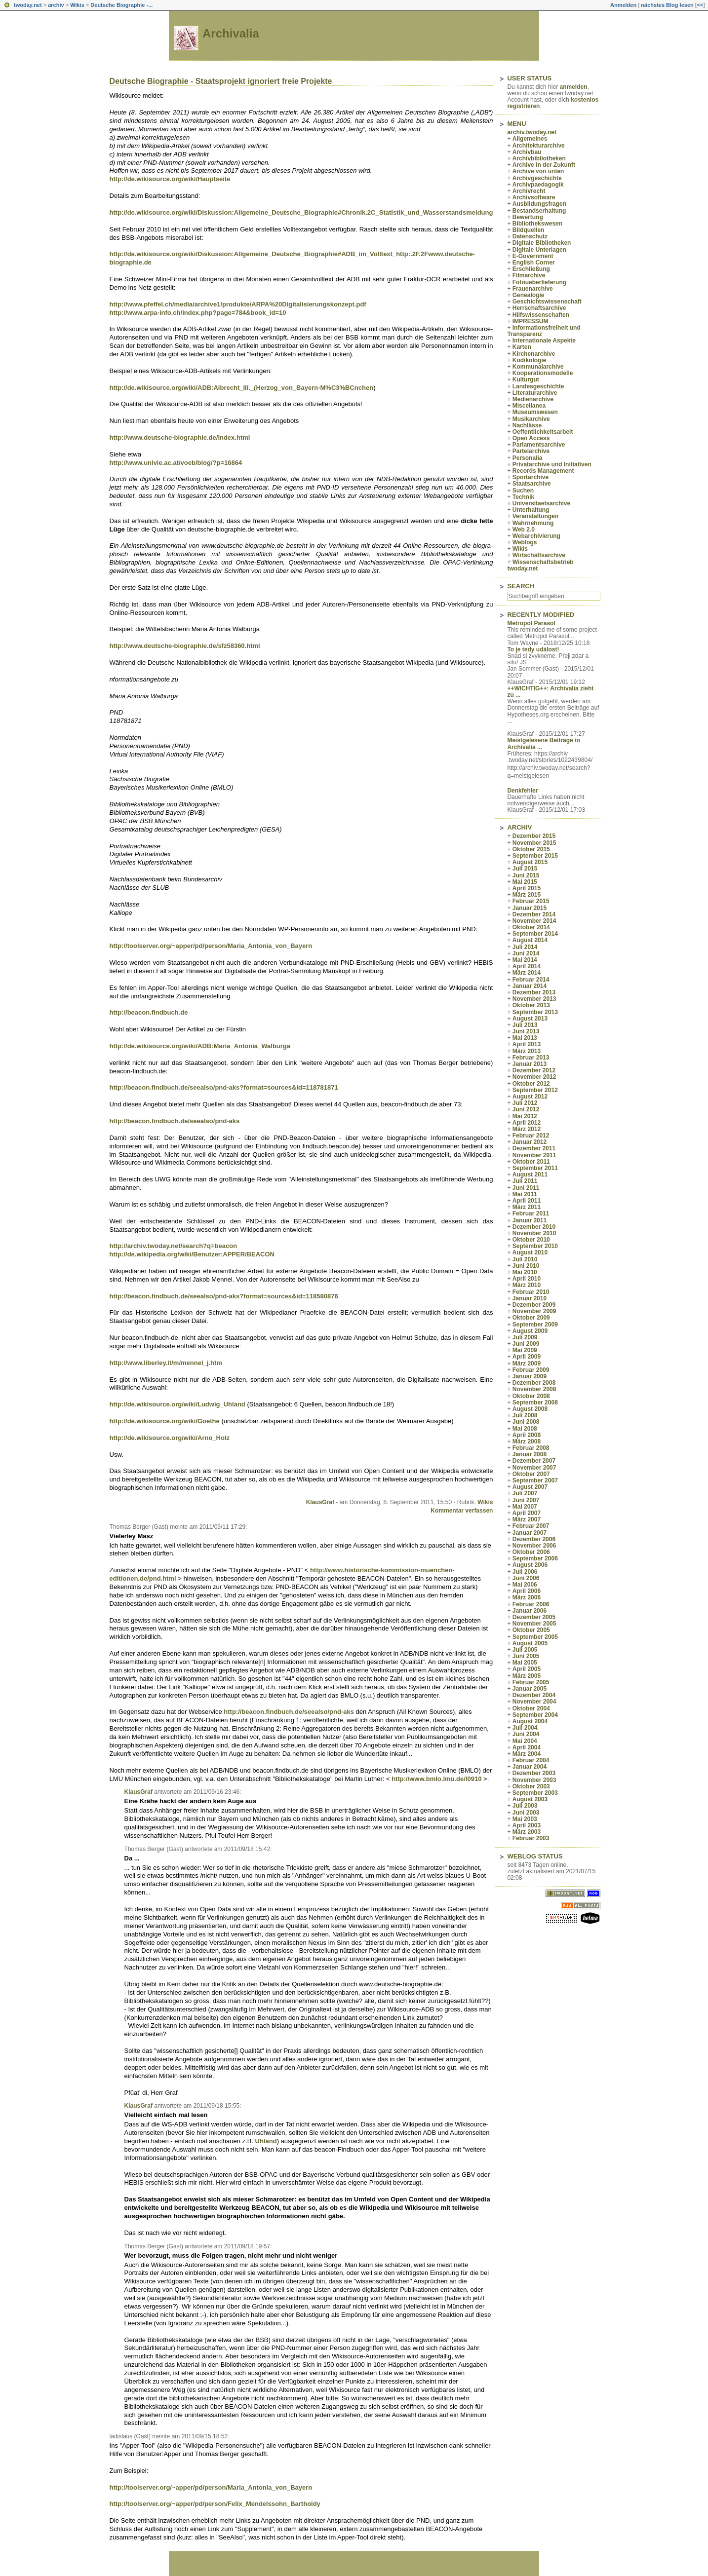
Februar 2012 (531, 1135)
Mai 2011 (524, 1194)
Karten (521, 346)
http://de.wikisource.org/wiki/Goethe (165, 1421)
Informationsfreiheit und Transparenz (543, 331)
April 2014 (526, 966)
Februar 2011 (531, 1213)
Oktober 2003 (531, 1786)
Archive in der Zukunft (543, 164)
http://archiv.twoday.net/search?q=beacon (173, 1246)
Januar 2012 (529, 1141)
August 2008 (530, 1408)
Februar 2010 (531, 1291)
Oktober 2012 (531, 1083)
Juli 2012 (525, 1102)
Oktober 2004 (531, 1708)
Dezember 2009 (533, 1304)
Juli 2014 (525, 947)
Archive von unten (538, 171)
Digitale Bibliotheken (541, 242)
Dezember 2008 (533, 1382)
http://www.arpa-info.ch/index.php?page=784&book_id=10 (198, 312)
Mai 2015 (524, 881)
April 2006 (526, 1591)
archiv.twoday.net (531, 132)
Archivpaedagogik (538, 184)
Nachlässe (527, 425)
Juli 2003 (525, 1805)
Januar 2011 (529, 1220)
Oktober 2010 (531, 1239)
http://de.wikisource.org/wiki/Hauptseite (170, 179)
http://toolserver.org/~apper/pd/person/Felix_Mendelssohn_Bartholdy (215, 2503)
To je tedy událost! (533, 649)
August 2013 (530, 1018)
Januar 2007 (529, 1532)
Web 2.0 (523, 529)
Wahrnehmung (533, 523)
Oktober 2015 (531, 849)
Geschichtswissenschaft (547, 301)
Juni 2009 (526, 1343)
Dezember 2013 (533, 992)
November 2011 (534, 1155)
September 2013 (535, 1012)
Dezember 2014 (533, 914)
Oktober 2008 (531, 1396)
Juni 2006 (526, 1578)
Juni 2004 (526, 1734)
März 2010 (526, 1285)
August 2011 (530, 1174)
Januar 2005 (529, 1688)
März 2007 (526, 1519)
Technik (523, 496)
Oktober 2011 (531, 1161)
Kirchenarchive (533, 353)
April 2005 (526, 1669)
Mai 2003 (524, 1819)
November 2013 (534, 998)
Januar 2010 (529, 1298)
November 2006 (534, 1545)
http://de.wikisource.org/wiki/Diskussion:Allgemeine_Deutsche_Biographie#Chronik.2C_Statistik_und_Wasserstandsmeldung (301, 212)
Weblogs (524, 542)
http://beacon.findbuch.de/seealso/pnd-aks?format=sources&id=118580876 (224, 1296)
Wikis (77, 5)
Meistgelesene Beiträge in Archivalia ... (543, 743)
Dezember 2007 (533, 1460)
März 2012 (526, 1129)
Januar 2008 (529, 1454)
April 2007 (526, 1513)
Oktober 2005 (531, 1630)
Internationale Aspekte (544, 340)
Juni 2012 (526, 1109)
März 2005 (526, 1675)
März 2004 (526, 1753)
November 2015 (534, 842)
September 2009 (535, 1324)
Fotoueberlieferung (539, 282)
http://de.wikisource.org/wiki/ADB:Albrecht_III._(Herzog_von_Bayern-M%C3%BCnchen (242, 387)
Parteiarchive (531, 451)
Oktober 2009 (531, 1317)
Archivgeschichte (537, 178)
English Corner (533, 262)
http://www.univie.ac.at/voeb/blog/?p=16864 (176, 462)
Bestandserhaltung (539, 210)
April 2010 (526, 1278)
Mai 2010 (524, 1272)
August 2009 (530, 1330)
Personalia (527, 458)
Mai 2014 (524, 959)
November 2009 (534, 1311)
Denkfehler (522, 790)
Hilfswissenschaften (540, 314)
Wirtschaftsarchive (538, 555)
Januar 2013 (529, 1064)
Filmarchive (529, 275)
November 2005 (534, 1623)
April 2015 (526, 888)
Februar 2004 (531, 1760)
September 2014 (535, 933)
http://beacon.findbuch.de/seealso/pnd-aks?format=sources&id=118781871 (224, 1087)
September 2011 (535, 1168)
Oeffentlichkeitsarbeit (542, 431)
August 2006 (530, 1564)
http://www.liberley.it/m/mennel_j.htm (166, 1362)
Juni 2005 (526, 1656)
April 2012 (526, 1122)
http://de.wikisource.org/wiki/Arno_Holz (170, 1437)
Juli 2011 (525, 1180)
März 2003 (526, 1831)
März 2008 (526, 1441)
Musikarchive (531, 419)
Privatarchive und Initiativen (551, 464)
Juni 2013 (526, 1031)
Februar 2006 (531, 1604)
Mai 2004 (524, 1741)
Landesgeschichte (538, 386)
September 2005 (535, 1636)
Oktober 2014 (531, 927)
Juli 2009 (525, 1337)
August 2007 (530, 1486)
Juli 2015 (525, 868)
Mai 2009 (524, 1350)
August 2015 (530, 862)
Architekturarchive (538, 145)
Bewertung (527, 217)
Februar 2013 (531, 1057)
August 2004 (530, 1721)
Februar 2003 (531, 1838)
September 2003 (535, 1792)
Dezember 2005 (533, 1617)
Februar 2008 (531, 1447)
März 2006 (526, 1597)
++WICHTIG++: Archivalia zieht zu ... (550, 691)
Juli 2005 (525, 1649)
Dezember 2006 (533, 1539)
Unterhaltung (531, 509)
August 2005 (530, 1643)
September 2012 (535, 1090)
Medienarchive (532, 399)
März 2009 (526, 1363)
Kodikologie (529, 360)
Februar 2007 (531, 1525)
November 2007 (534, 1467)
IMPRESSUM (530, 321)
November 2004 (534, 1701)
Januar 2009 (529, 1376)
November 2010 (534, 1233)
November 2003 (534, 1780)
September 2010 (535, 1246)
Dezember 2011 (533, 1148)
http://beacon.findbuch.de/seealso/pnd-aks (175, 1121)
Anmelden (623, 5)
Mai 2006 (524, 1584)
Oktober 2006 (531, 1552)
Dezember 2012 (533, 1070)
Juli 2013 (525, 1025)
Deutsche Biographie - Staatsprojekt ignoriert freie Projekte (221, 81)
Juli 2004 (525, 1727)
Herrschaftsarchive (539, 307)
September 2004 (535, 1714)
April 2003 (526, 1825)
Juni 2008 (526, 1421)
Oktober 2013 (531, 1005)
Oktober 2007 (531, 1474)
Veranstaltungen (535, 516)
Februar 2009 (531, 1369)
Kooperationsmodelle (542, 373)
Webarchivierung (536, 535)
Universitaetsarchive (541, 503)
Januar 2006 (529, 1610)
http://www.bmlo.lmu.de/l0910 (436, 1778)
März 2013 (526, 1051)
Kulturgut (525, 379)
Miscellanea (529, 405)
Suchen (523, 490)
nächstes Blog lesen (667, 5)
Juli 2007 (525, 1493)
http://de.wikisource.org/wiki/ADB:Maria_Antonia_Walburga (200, 1046)
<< (700, 5)
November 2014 (534, 920)
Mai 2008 (524, 1428)
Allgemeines (530, 138)
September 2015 (535, 855)
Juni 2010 (526, 1265)
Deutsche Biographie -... (121, 5)
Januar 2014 (529, 986)
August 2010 (530, 1252)
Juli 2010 (525, 1259)
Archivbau (527, 152)
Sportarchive (530, 477)
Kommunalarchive (538, 366)
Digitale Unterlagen (539, 249)
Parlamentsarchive (538, 444)
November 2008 (534, 1389)
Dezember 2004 (533, 1695)
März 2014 (526, 972)
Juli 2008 (525, 1415)
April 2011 (526, 1200)
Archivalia (230, 33)
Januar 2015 (529, 908)
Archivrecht (529, 191)
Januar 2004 (529, 1766)
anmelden (573, 86)
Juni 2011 (526, 1187)
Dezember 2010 (533, 1226)
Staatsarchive (531, 483)
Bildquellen (528, 230)
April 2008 (526, 1435)
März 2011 (526, 1207)
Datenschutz (530, 236)
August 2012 (530, 1096)
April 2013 (526, 1044)
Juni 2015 (526, 875)
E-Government (532, 256)
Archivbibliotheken (539, 158)
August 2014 (530, 940)
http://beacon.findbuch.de (149, 1012)
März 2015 (526, 894)
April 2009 (526, 1356)
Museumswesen (535, 412)
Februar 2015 (531, 901)
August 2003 (530, 1799)
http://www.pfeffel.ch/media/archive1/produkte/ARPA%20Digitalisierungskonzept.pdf (238, 304)
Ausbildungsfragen (539, 203)
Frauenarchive (532, 288)
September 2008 (535, 1402)
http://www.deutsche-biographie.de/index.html (180, 437)
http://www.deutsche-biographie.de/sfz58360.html (185, 645)
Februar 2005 (531, 1682)
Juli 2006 (525, 1571)
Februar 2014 (531, 979)
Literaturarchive (534, 392)
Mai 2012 (524, 1116)
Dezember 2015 (533, 836)
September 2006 (535, 1558)
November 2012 (534, 1076)
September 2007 (535, 1480)
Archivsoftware (533, 197)
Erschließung (531, 268)
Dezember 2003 (533, 1773)
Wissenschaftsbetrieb (543, 562)
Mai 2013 (524, 1037)
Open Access (531, 438)
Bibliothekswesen (537, 223)
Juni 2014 (526, 953)
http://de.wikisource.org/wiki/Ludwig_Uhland (177, 1404)
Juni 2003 (526, 1812)
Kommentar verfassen (462, 1510)
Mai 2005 (524, 1662)
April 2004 (526, 1747)
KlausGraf (320, 1502)
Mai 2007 (524, 1506)
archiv (56, 5)
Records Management (543, 470)
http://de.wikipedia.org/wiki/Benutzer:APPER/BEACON (192, 1254)
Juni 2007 (526, 1500)
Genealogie (528, 295)
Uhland (266, 2141)
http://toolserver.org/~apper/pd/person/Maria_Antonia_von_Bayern (211, 945)
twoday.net (28, 5)
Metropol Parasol (531, 623)
